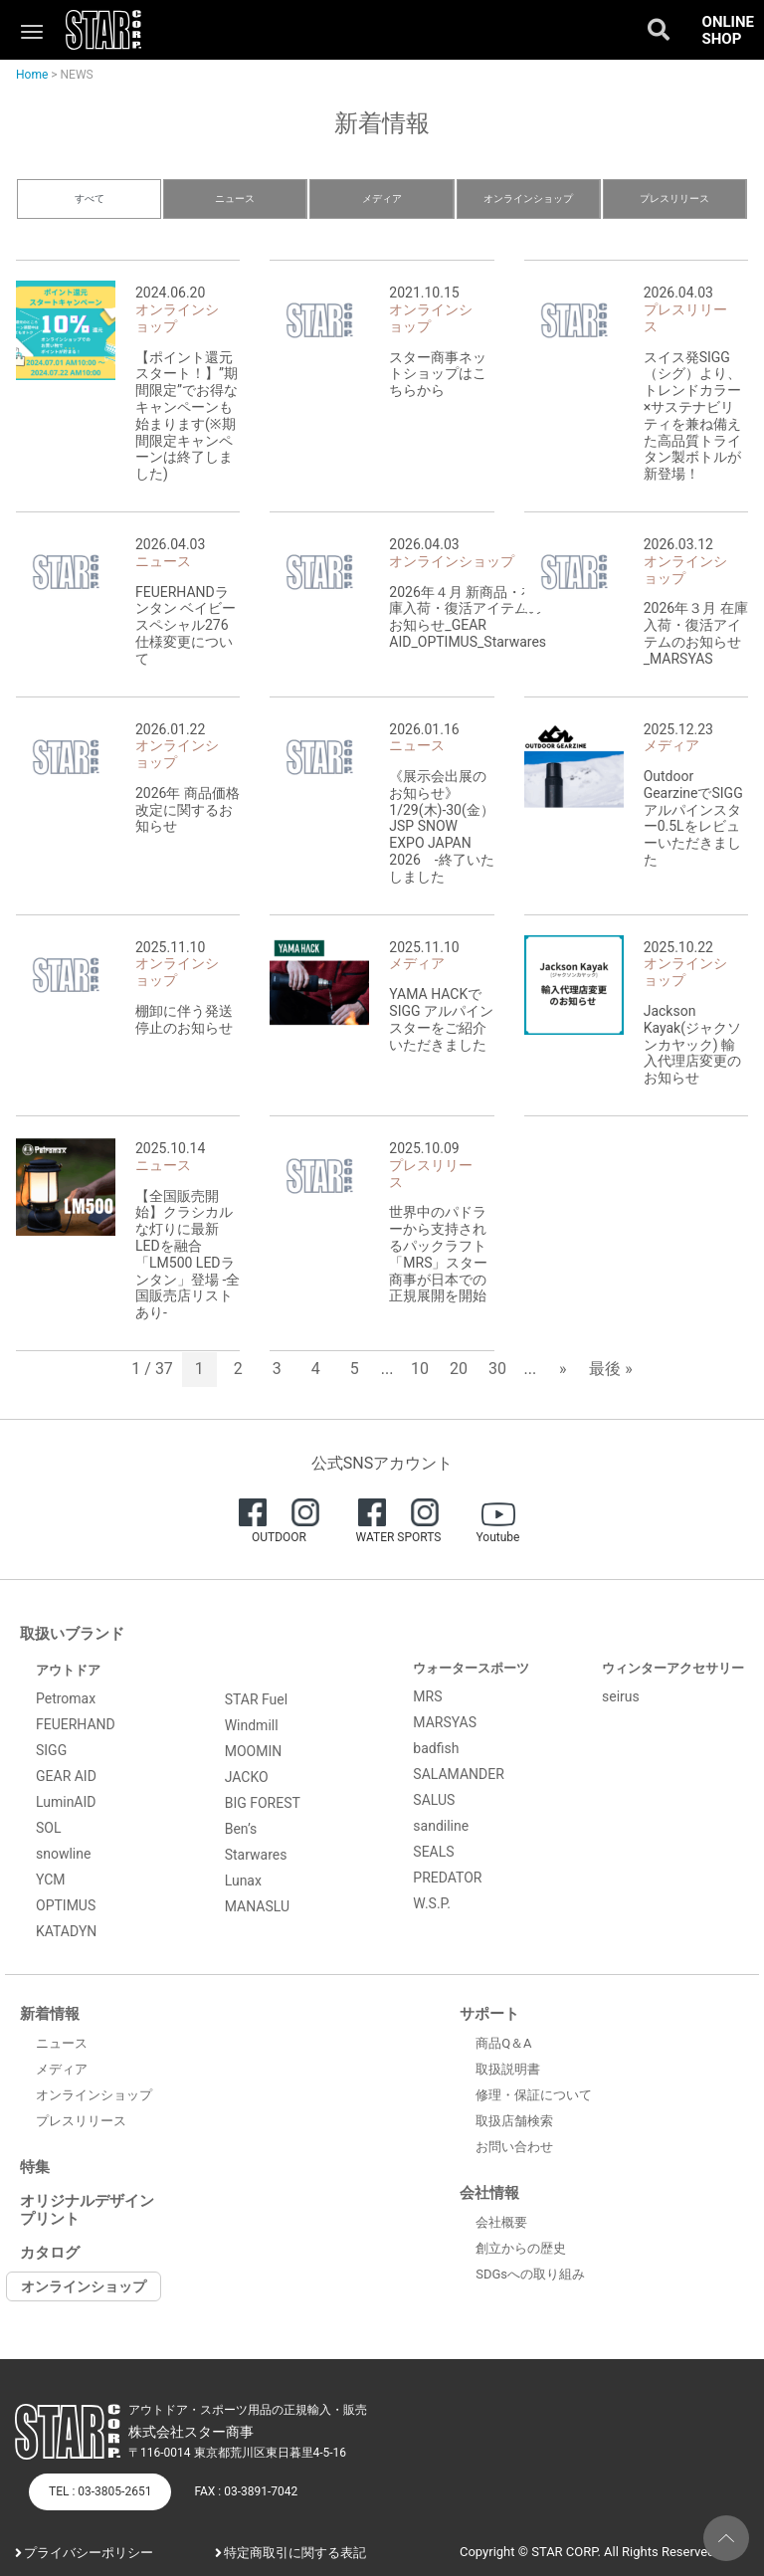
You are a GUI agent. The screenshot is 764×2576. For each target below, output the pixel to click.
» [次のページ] (563, 1368)
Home (32, 75)
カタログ (50, 2253)
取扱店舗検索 (514, 2120)
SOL (48, 1828)
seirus (621, 1696)
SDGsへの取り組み (530, 2274)
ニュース (235, 198)
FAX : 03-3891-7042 (245, 2491)
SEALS (433, 1852)
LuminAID (66, 1802)
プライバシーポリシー (88, 2552)
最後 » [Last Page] (610, 1368)
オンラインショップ (528, 198)
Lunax (243, 1880)
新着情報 (50, 2014)
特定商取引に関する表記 (295, 2552)
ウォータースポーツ (471, 1668)
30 (497, 1368)
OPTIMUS (66, 1905)
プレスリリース (674, 198)
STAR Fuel (256, 1699)
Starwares (256, 1855)
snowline (63, 1854)
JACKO (247, 1777)
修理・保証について (534, 2094)
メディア (382, 198)
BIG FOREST (262, 1803)
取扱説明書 (508, 2069)
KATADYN (66, 1931)
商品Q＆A (503, 2043)
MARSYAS (445, 1722)
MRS (427, 1696)
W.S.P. (432, 1903)
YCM (51, 1879)
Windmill (252, 1725)
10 (420, 1368)
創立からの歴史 (521, 2248)
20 (459, 1368)
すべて (89, 198)
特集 (35, 2167)
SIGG (51, 1750)
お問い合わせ (514, 2146)
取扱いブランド (72, 1634)
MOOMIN (254, 1751)
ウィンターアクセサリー (673, 1668)
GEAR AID (66, 1776)
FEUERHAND (75, 1724)
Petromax (66, 1698)
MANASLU (257, 1906)
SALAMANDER (458, 1774)
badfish (436, 1748)
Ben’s (241, 1829)
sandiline (441, 1826)
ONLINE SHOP (728, 30)
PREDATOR (447, 1877)
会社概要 (501, 2222)
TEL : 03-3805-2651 (100, 2491)
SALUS (434, 1800)
